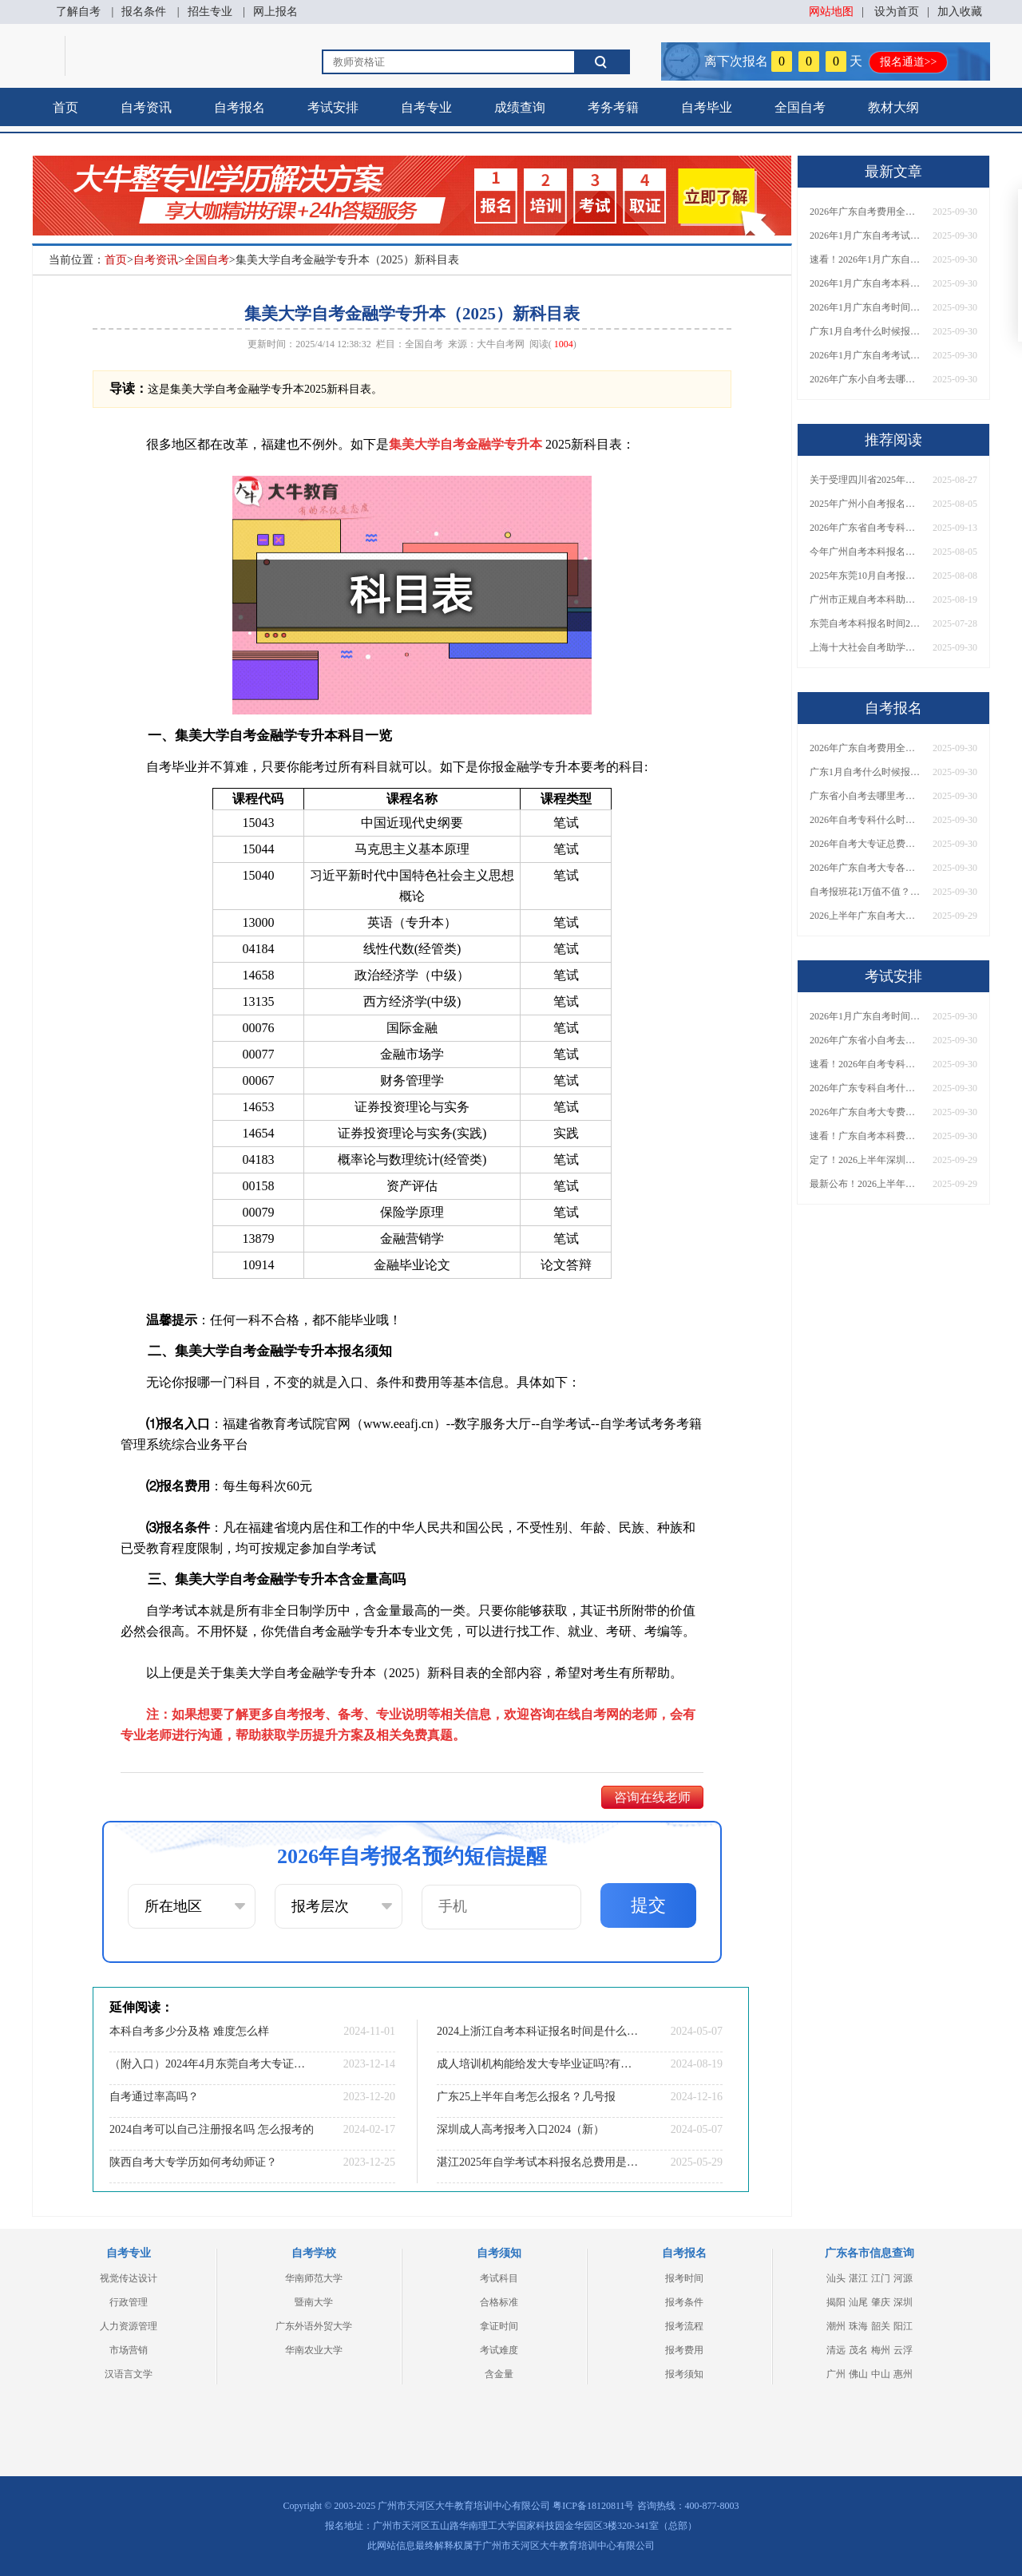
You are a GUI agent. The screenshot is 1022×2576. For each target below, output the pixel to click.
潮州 (836, 2326)
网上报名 (275, 12)
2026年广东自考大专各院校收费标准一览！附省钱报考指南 (865, 867)
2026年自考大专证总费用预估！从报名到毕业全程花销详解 (865, 843)
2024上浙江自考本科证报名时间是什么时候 (539, 2031)
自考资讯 (146, 107)
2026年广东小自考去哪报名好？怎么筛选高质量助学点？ (865, 379)
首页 (65, 107)
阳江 (903, 2326)
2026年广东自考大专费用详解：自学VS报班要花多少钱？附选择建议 (865, 1112)
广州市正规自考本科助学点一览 (865, 599)
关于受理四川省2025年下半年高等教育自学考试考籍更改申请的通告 (865, 479)
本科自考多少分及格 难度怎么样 (189, 2031)
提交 (648, 1905)
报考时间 (684, 2278)
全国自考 (800, 107)
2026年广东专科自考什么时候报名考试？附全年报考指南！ (865, 1088)
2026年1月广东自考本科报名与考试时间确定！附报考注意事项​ (865, 283)
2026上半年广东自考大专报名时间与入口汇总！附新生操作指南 (865, 915)
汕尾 (858, 2302)
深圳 (903, 2302)
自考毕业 (706, 107)
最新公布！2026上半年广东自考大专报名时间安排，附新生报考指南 (865, 1183)
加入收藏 (959, 12)
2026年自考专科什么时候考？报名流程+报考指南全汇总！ (865, 819)
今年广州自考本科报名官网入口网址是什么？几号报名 (865, 551)
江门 (880, 2278)
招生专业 (210, 12)
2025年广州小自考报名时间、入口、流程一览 (865, 503)
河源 (903, 2278)
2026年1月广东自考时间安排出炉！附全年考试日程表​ (865, 307)
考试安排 (332, 107)
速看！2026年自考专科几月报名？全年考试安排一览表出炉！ (865, 1064)
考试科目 (499, 2278)
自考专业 (426, 107)
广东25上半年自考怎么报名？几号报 (526, 2097)
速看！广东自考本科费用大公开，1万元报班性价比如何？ (865, 1136)
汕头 (836, 2278)
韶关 (880, 2326)
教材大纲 (893, 107)
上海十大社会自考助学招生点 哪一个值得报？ (865, 647)
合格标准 (499, 2302)
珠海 (858, 2326)
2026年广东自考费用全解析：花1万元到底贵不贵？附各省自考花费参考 (865, 211)
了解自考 (78, 12)
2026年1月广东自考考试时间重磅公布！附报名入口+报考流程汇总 (865, 355)
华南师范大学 (314, 2278)
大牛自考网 (501, 344)
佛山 (858, 2374)
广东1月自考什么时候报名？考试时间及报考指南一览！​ (865, 331)
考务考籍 (613, 107)
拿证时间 (499, 2326)
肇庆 (880, 2302)
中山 (880, 2374)
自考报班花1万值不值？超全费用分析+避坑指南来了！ (865, 891)
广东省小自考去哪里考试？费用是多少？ (865, 795)
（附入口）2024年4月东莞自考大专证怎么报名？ (211, 2064)
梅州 (880, 2350)
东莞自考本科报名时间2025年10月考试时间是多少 (865, 623)
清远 (836, 2350)
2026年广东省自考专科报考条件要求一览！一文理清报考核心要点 (865, 527)
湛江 (858, 2278)
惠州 (903, 2374)
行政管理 (128, 2302)
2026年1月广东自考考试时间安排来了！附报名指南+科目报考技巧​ (865, 235)
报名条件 (143, 12)
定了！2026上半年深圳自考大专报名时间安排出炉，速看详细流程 (865, 1159)
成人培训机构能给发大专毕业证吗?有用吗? (539, 2064)
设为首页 (896, 12)
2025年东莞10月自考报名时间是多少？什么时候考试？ (865, 575)
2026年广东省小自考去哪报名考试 (865, 1040)
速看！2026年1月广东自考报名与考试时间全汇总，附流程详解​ (865, 259)
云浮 (903, 2350)
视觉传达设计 (128, 2278)
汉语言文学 (129, 2374)
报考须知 (684, 2374)
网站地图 (831, 12)
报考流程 (684, 2326)
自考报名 (239, 107)
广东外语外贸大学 (313, 2326)
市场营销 (128, 2350)
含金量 (499, 2374)
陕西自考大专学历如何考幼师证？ (193, 2162)
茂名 (858, 2350)
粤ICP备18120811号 (593, 2505)
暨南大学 (314, 2302)
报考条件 (684, 2302)
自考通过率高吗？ (154, 2097)
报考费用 (684, 2350)
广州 (836, 2374)
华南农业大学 (314, 2350)
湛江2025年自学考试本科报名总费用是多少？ (539, 2162)
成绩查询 (519, 107)
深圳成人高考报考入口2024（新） (520, 2129)
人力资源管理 (128, 2326)
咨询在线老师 (652, 1797)
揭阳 (836, 2302)
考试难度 (499, 2350)
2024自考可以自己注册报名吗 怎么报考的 (211, 2129)
